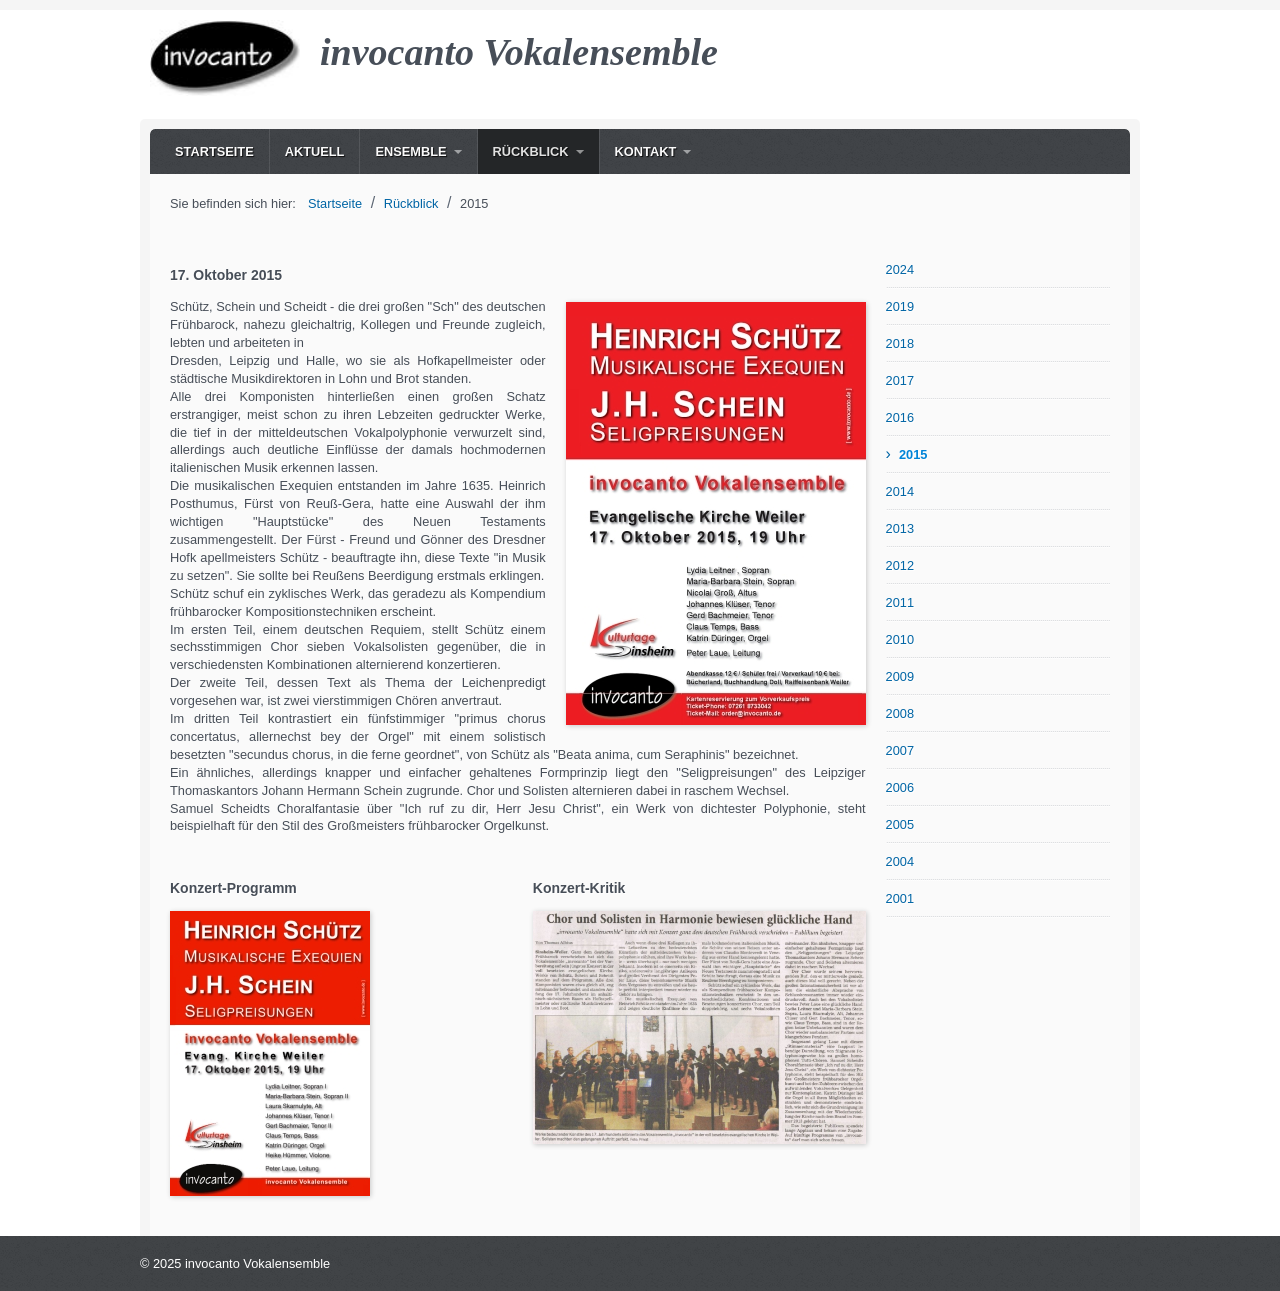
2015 (913, 454)
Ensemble (410, 151)
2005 (900, 824)
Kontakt (646, 151)
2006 (900, 787)
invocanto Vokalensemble (519, 52)
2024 (900, 269)
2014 (900, 491)
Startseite (214, 151)
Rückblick (531, 151)
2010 (900, 639)
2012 (900, 565)
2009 (900, 676)
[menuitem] (214, 151)
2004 (900, 861)
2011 (900, 602)
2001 (900, 898)
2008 (900, 713)
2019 (900, 306)
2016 (900, 417)
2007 (900, 750)
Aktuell (315, 151)
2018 (900, 343)
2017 (900, 380)
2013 (900, 528)
